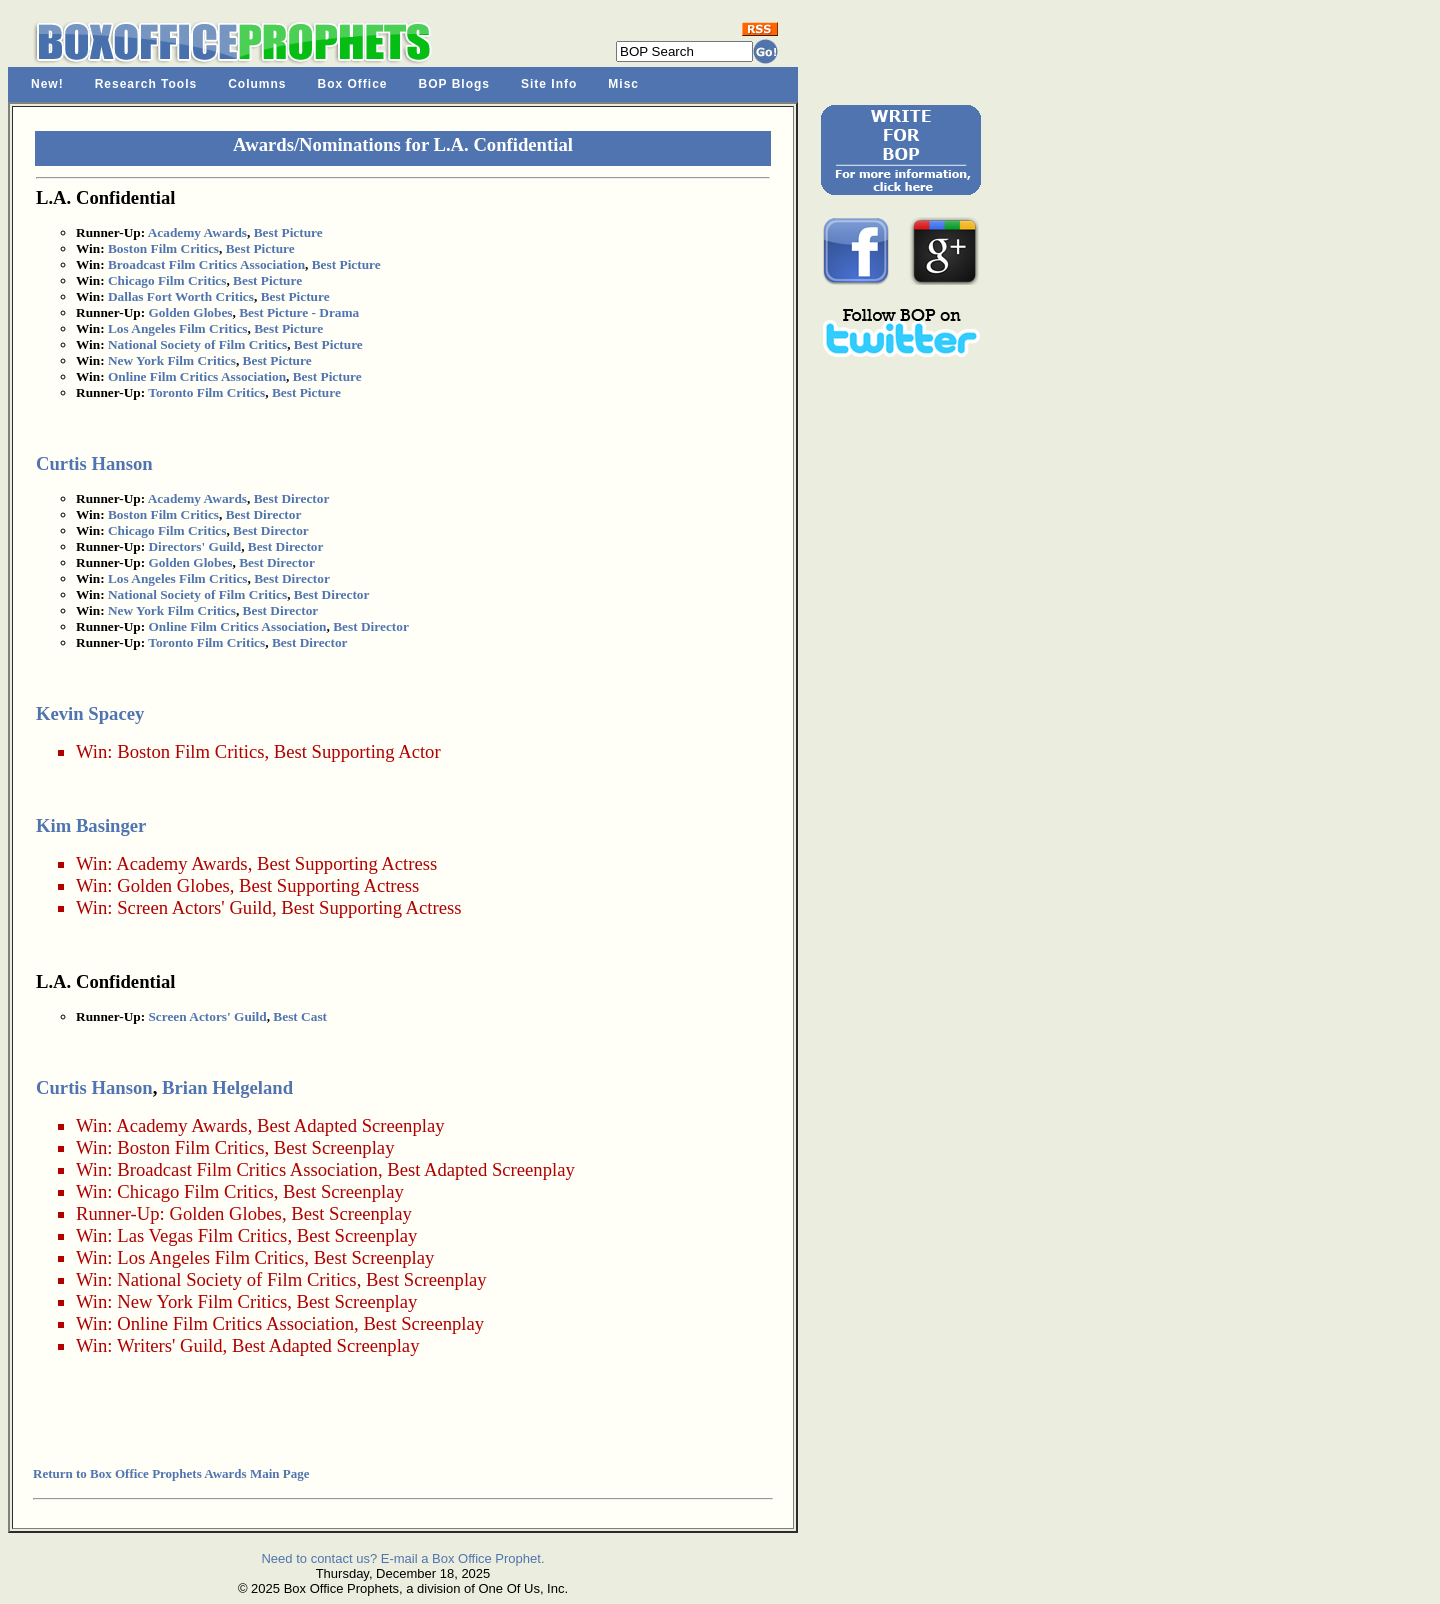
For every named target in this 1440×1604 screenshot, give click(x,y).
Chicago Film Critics (167, 280)
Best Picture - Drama (299, 312)
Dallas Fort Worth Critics (181, 296)
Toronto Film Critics (206, 392)
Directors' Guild (194, 546)
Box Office (353, 84)
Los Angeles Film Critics (178, 328)
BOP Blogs (454, 84)
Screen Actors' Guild (194, 907)
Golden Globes (190, 312)
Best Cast (300, 1016)
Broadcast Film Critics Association (206, 264)
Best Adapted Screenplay (351, 1125)
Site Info (549, 84)
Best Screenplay (334, 1147)
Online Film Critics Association (197, 376)
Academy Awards (197, 232)
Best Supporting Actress (347, 863)
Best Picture (288, 232)
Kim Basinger (91, 825)
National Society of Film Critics (197, 344)
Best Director (292, 498)
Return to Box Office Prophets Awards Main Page (171, 1473)
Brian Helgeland (227, 1087)
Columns (257, 84)
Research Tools (146, 84)
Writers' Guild (170, 1345)
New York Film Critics (172, 360)
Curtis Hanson (94, 463)
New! (47, 84)
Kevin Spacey (90, 713)
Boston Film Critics (163, 248)
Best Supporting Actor (357, 751)
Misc (623, 84)
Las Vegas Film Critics (202, 1235)
